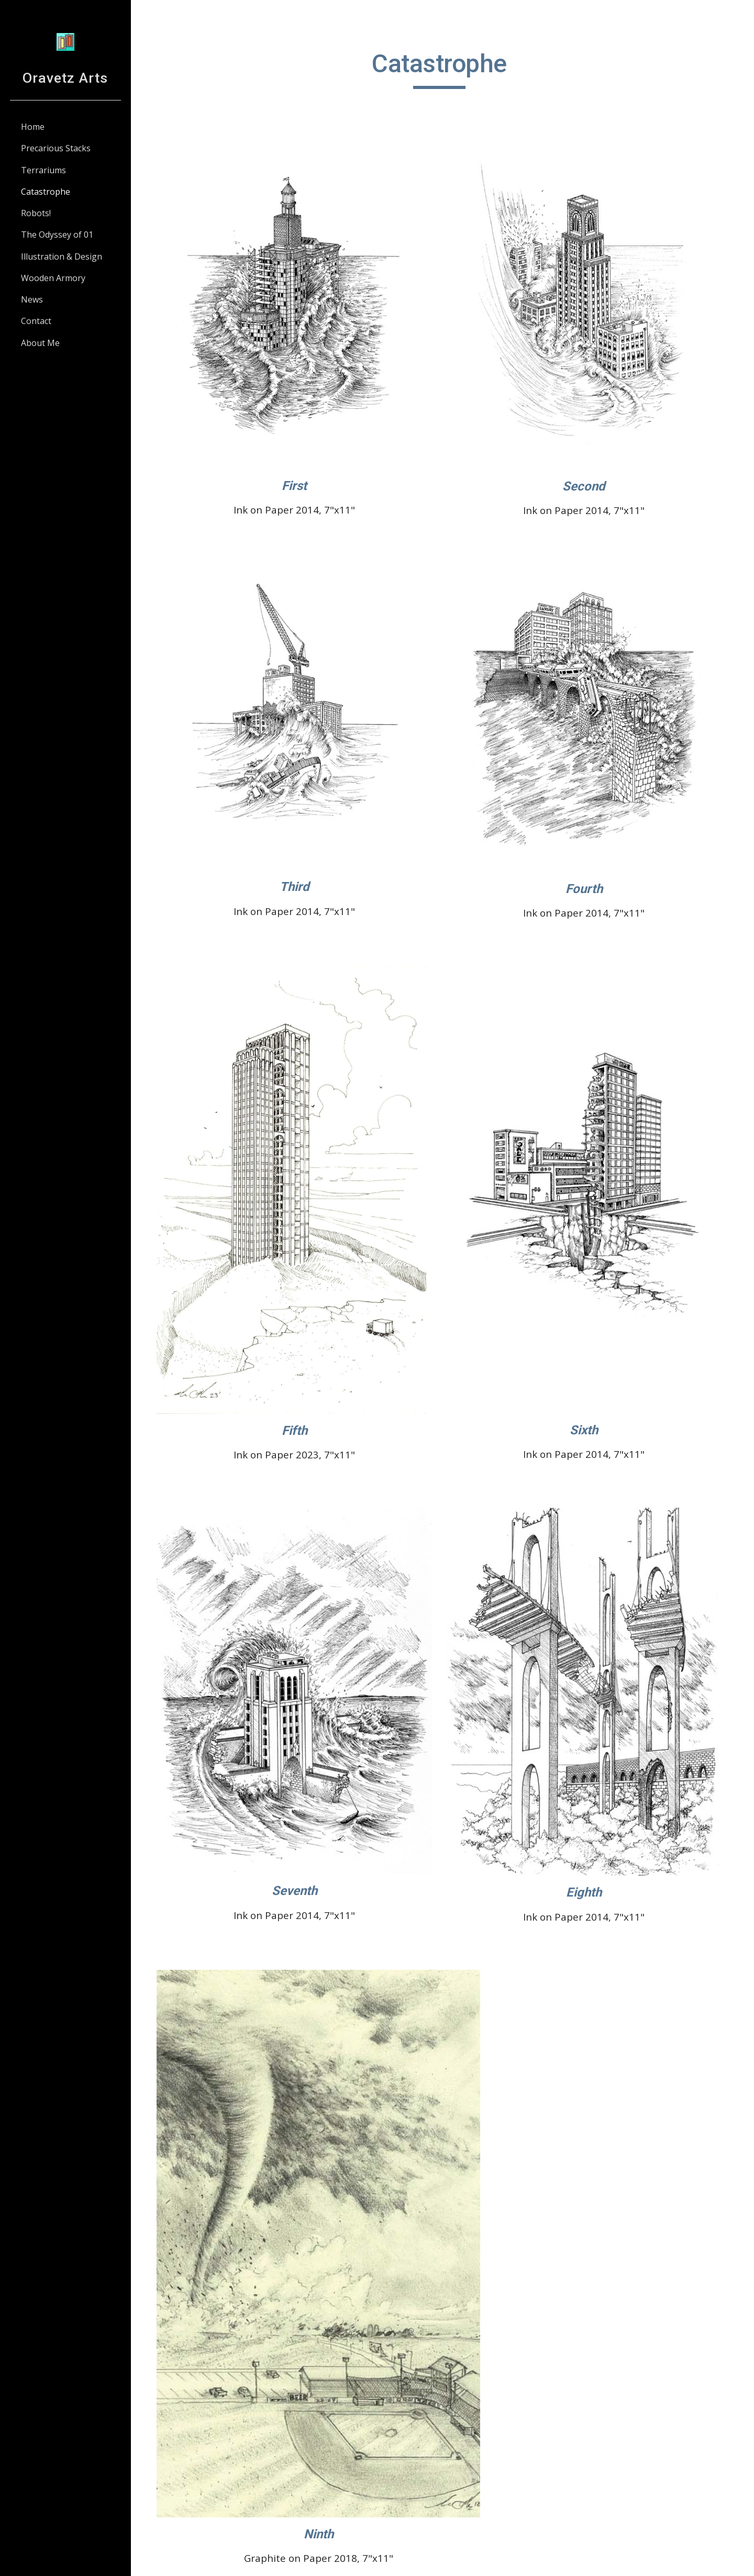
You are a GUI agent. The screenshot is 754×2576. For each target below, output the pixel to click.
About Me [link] (40, 343)
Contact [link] (36, 321)
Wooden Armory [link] (53, 278)
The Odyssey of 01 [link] (57, 234)
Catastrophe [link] (45, 191)
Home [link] (33, 126)
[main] (442, 68)
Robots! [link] (36, 213)
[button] (741, 14)
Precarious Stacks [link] (56, 148)
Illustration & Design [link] (61, 256)
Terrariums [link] (43, 170)
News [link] (32, 299)
